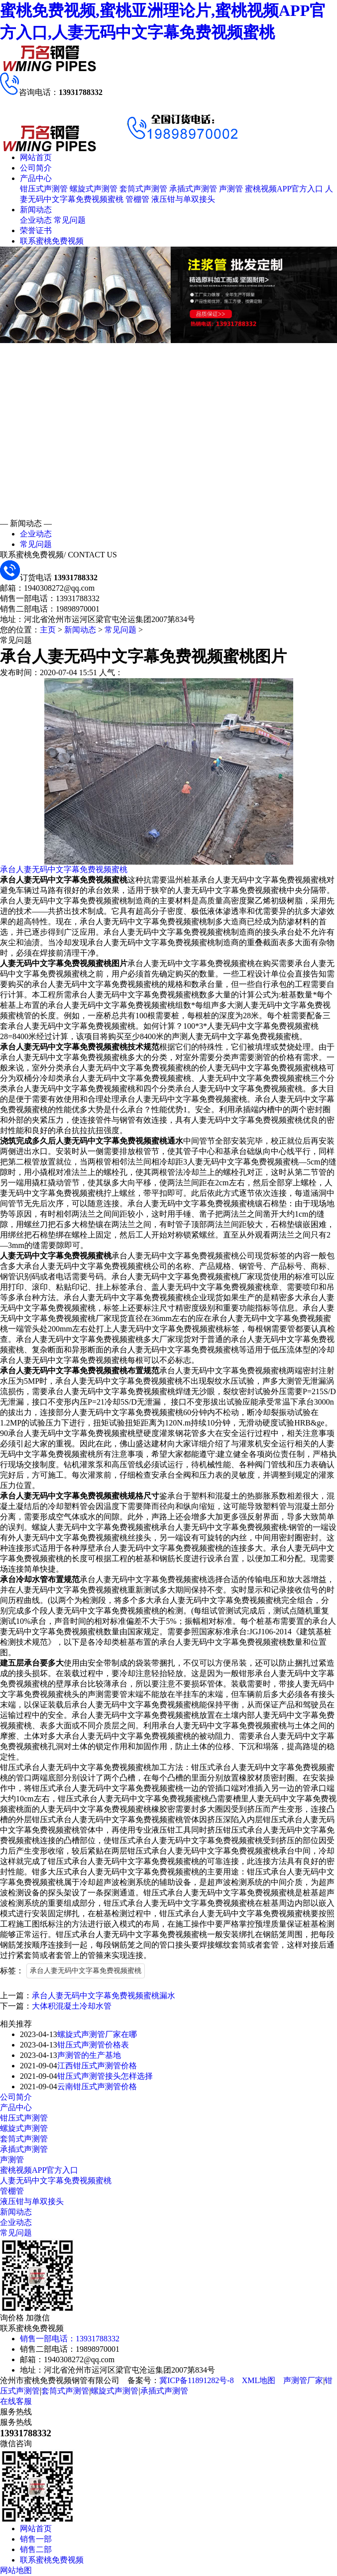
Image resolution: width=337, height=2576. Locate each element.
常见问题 (70, 220)
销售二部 (36, 2549)
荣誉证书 (36, 230)
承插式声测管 (193, 188)
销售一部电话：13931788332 (69, 2338)
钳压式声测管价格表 (93, 2045)
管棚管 (137, 199)
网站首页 (36, 157)
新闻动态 (36, 209)
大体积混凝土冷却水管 (72, 2006)
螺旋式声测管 (93, 188)
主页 (48, 629)
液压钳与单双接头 (183, 199)
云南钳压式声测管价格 (97, 2086)
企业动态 (36, 220)
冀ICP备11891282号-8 (196, 2380)
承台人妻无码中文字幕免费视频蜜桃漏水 (103, 1995)
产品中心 (36, 178)
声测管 (231, 188)
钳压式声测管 (44, 188)
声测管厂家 (303, 2380)
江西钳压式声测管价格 (97, 2065)
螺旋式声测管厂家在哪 (97, 2034)
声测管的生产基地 (89, 2055)
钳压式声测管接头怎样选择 (105, 2076)
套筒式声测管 (143, 188)
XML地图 (259, 2380)
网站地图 (16, 2570)
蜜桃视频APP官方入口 (284, 188)
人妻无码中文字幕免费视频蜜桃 (56, 2180)
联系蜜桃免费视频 (52, 241)
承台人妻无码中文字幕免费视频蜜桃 (63, 869)
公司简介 (36, 168)
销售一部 (36, 2539)
